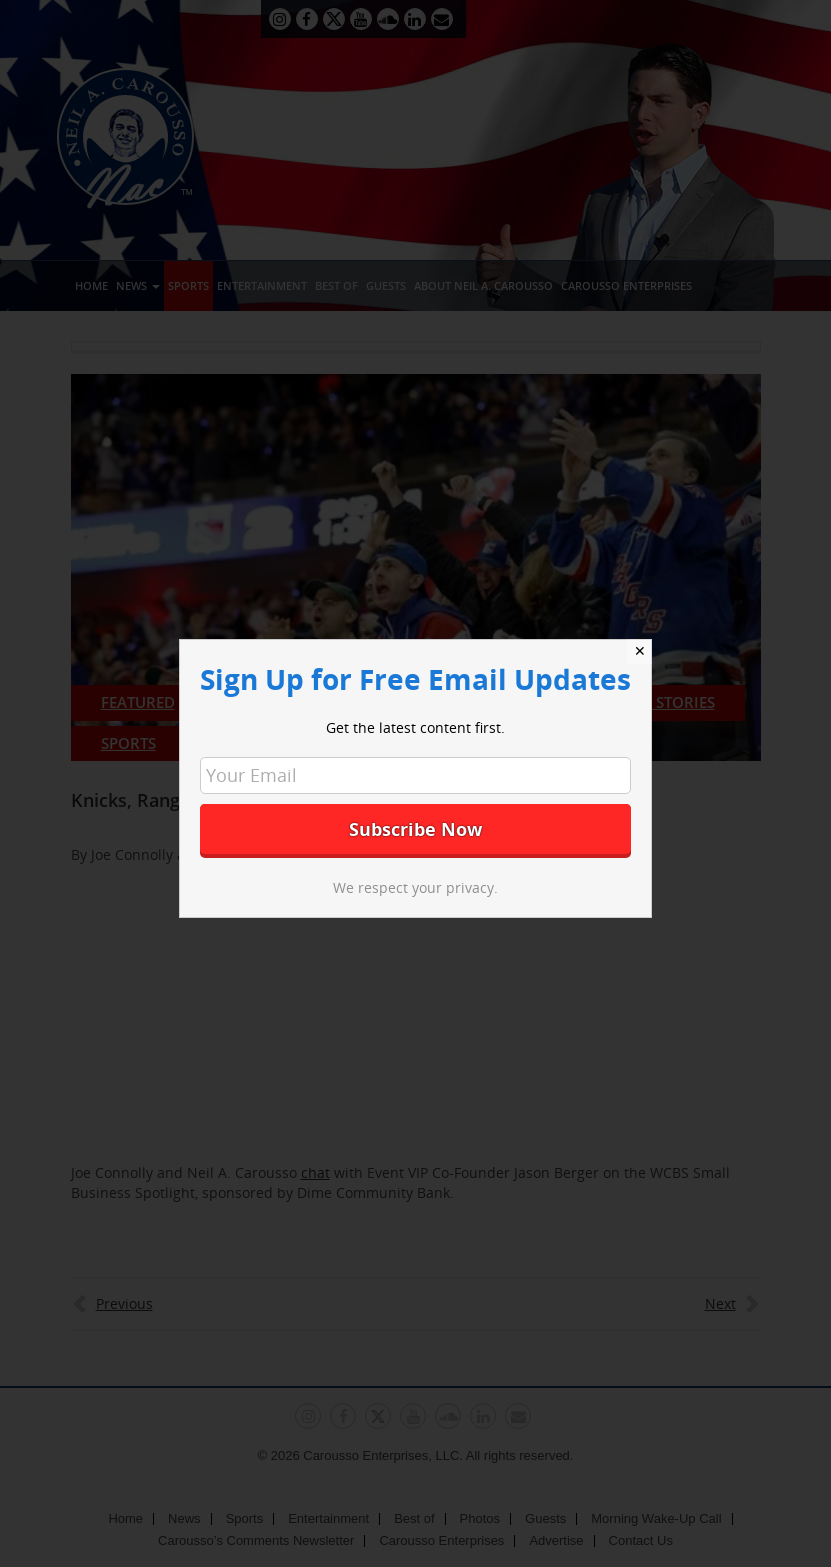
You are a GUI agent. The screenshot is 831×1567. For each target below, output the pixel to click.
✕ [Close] (640, 651)
